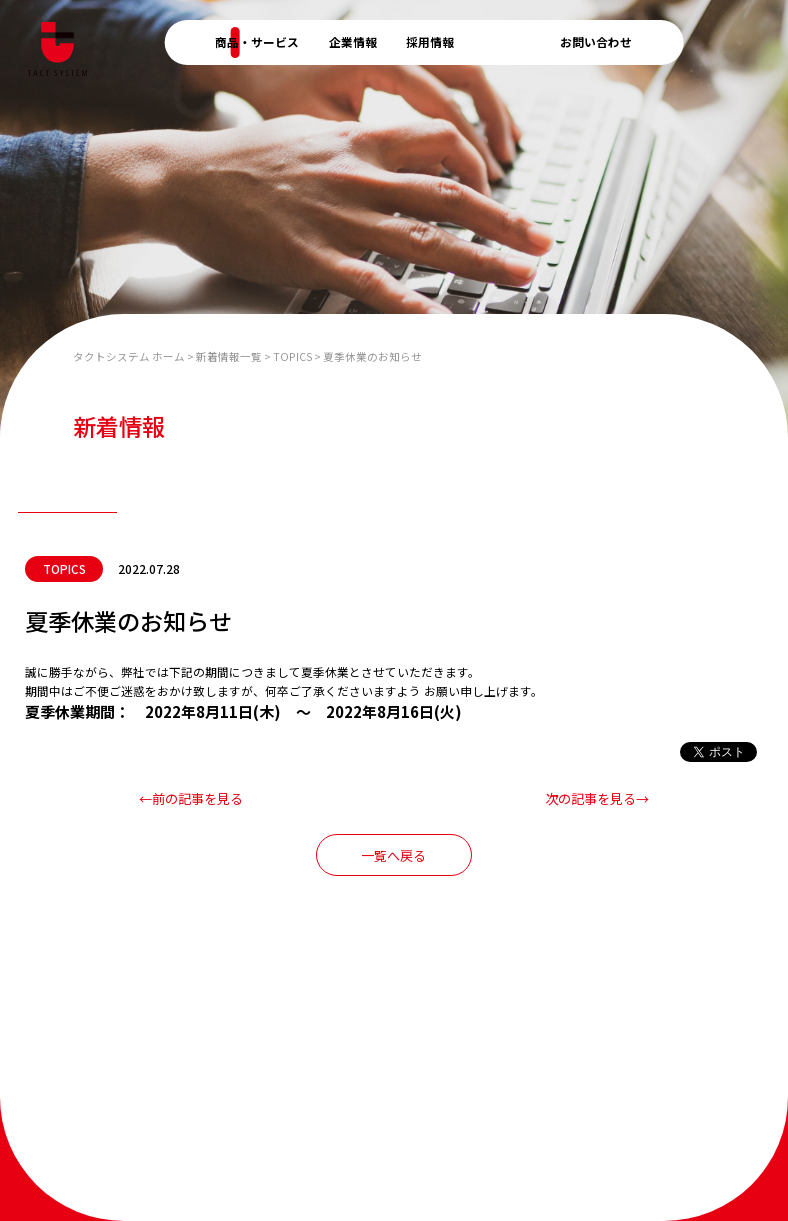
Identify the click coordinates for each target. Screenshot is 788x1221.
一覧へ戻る (393, 855)
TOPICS (64, 568)
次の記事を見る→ (597, 798)
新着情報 (507, 41)
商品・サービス (257, 41)
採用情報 (430, 41)
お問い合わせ (596, 41)
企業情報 (353, 41)
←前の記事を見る (191, 798)
